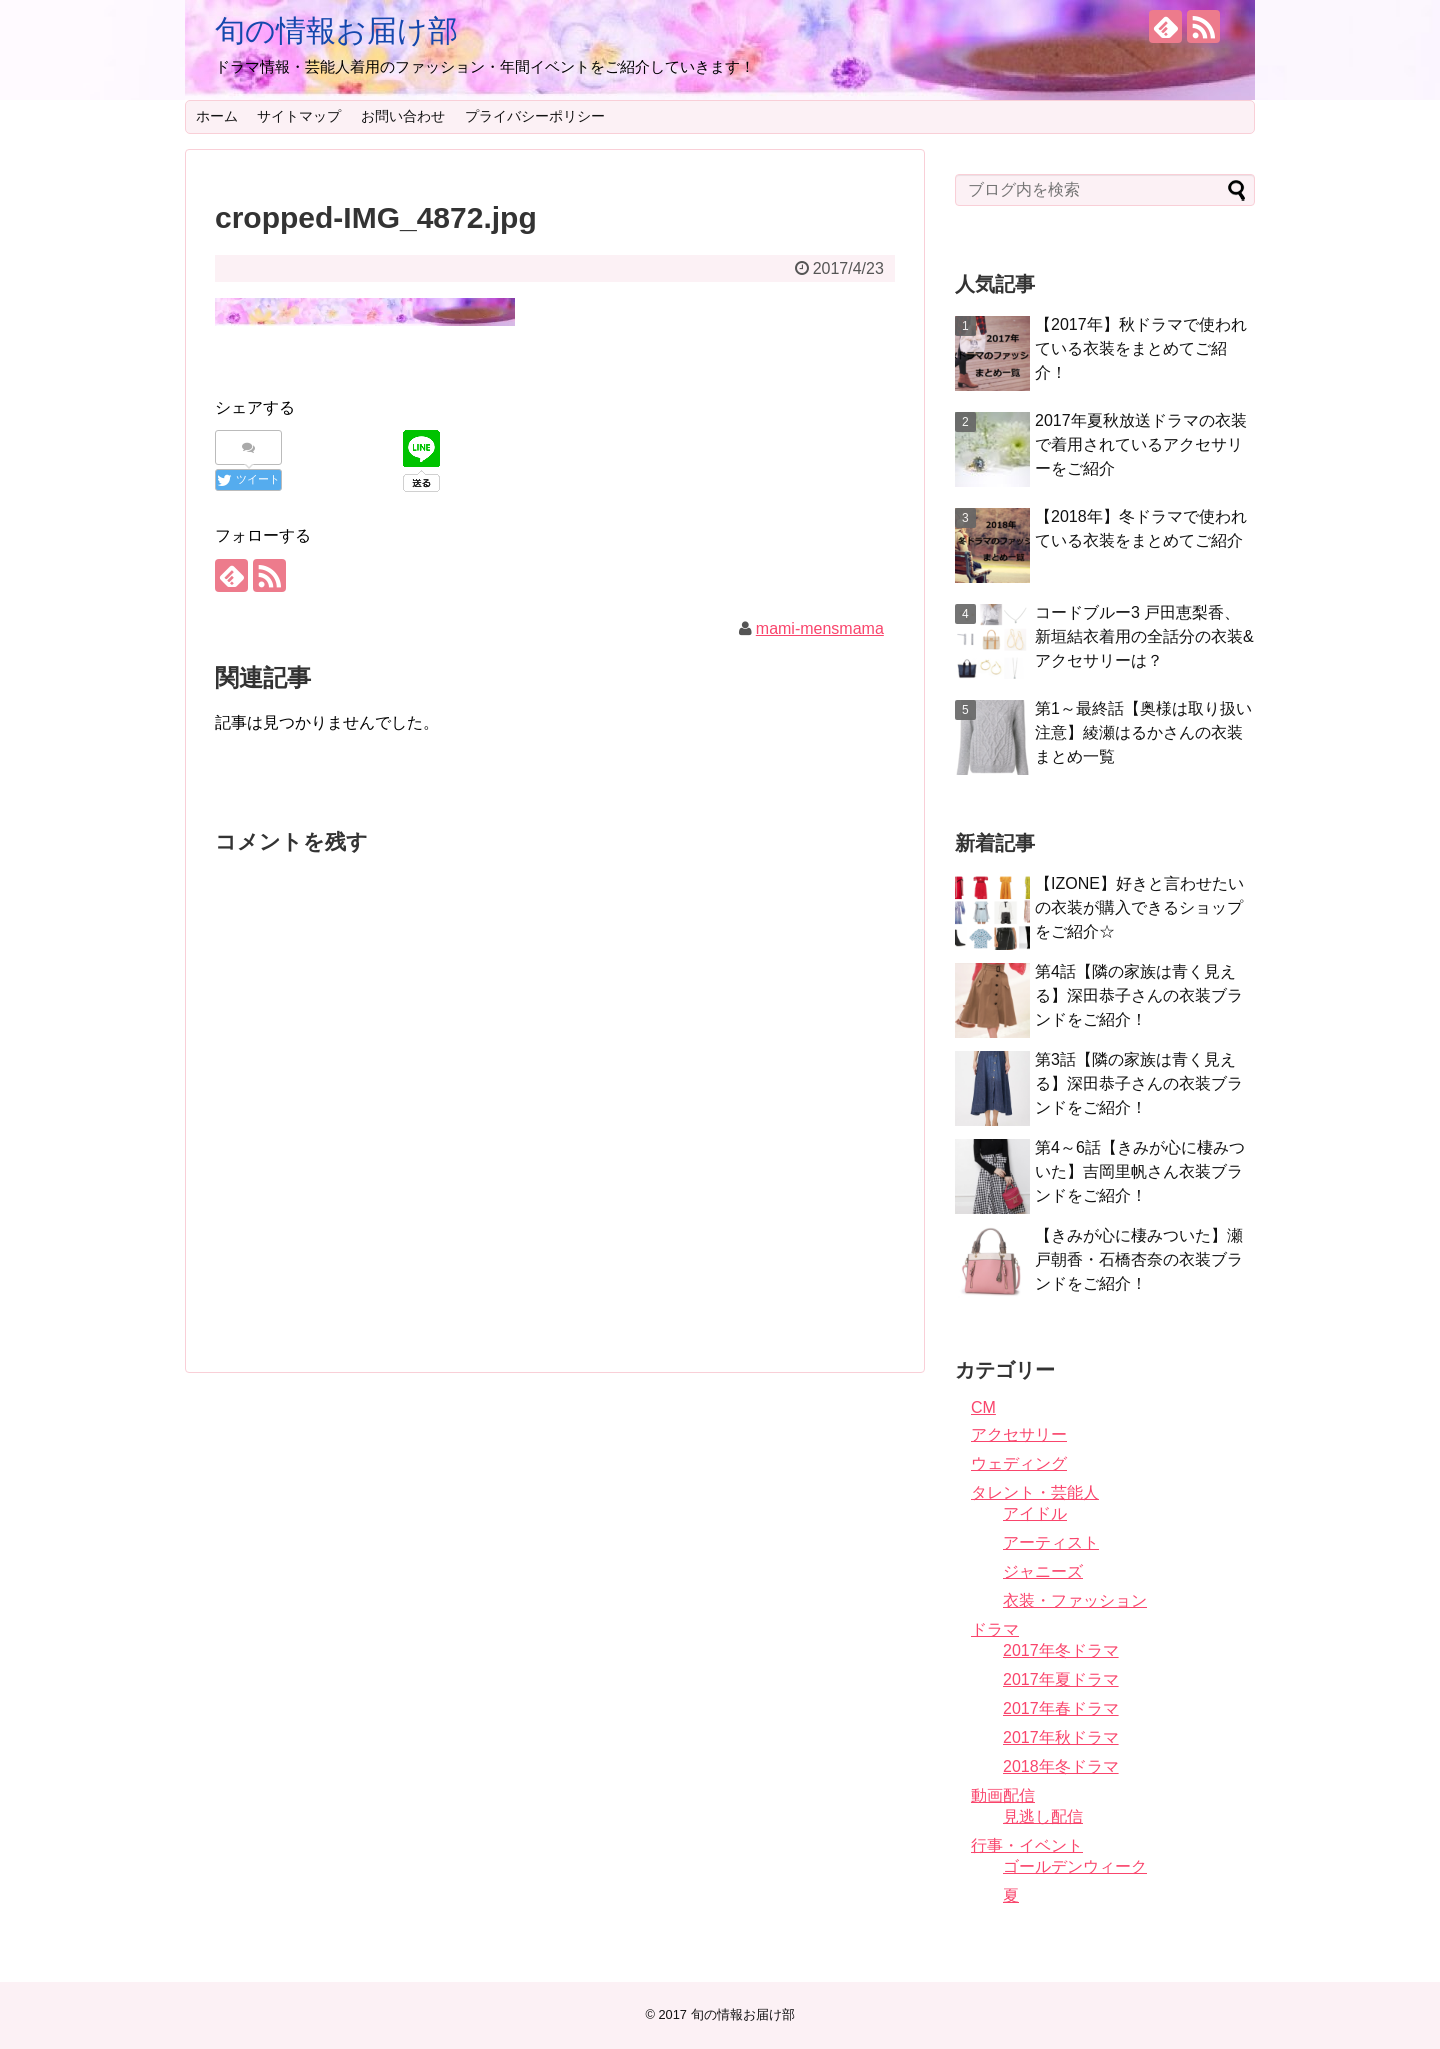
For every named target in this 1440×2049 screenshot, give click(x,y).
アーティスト (1051, 1542)
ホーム (217, 116)
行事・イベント (1027, 1845)
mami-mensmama (820, 628)
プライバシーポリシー (535, 116)
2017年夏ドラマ (1061, 1679)
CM (983, 1407)
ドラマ (995, 1629)
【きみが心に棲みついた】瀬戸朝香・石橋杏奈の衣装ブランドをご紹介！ (1139, 1259)
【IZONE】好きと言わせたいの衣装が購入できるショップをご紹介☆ (1139, 907)
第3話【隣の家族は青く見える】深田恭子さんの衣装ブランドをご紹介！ (1139, 1083)
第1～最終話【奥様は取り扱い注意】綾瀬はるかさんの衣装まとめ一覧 (1143, 732)
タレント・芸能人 (1035, 1492)
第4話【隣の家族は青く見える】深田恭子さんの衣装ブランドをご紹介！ (1139, 995)
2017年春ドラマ (1061, 1708)
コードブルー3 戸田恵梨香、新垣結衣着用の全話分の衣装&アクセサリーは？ (1144, 636)
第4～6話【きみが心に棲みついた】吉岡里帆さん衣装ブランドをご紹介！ (1140, 1171)
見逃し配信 (1043, 1816)
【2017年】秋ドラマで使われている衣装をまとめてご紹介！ (1141, 348)
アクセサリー (1019, 1434)
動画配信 (1003, 1795)
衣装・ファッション (1075, 1600)
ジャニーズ (1043, 1571)
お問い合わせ (403, 116)
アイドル (1035, 1513)
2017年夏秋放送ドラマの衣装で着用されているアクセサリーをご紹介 (1141, 444)
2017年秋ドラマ (1061, 1737)
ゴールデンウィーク (1075, 1866)
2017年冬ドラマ (1061, 1650)
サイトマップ (299, 116)
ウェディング (1019, 1463)
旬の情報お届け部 (336, 30)
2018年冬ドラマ (1061, 1766)
